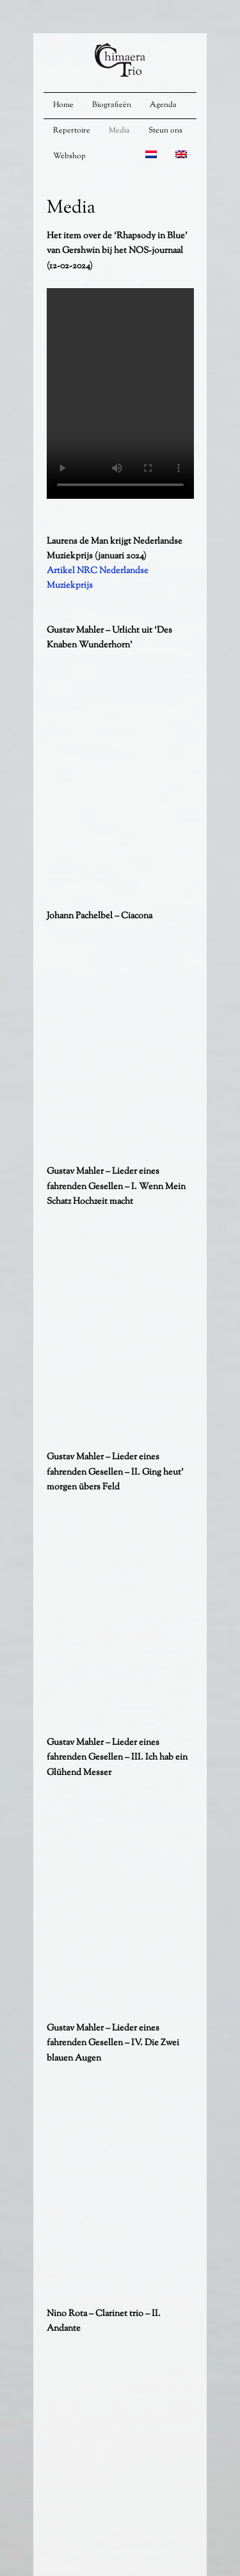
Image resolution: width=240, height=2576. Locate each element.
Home (63, 105)
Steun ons (165, 130)
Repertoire (71, 130)
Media (119, 130)
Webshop (69, 156)
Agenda (163, 105)
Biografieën (111, 105)
